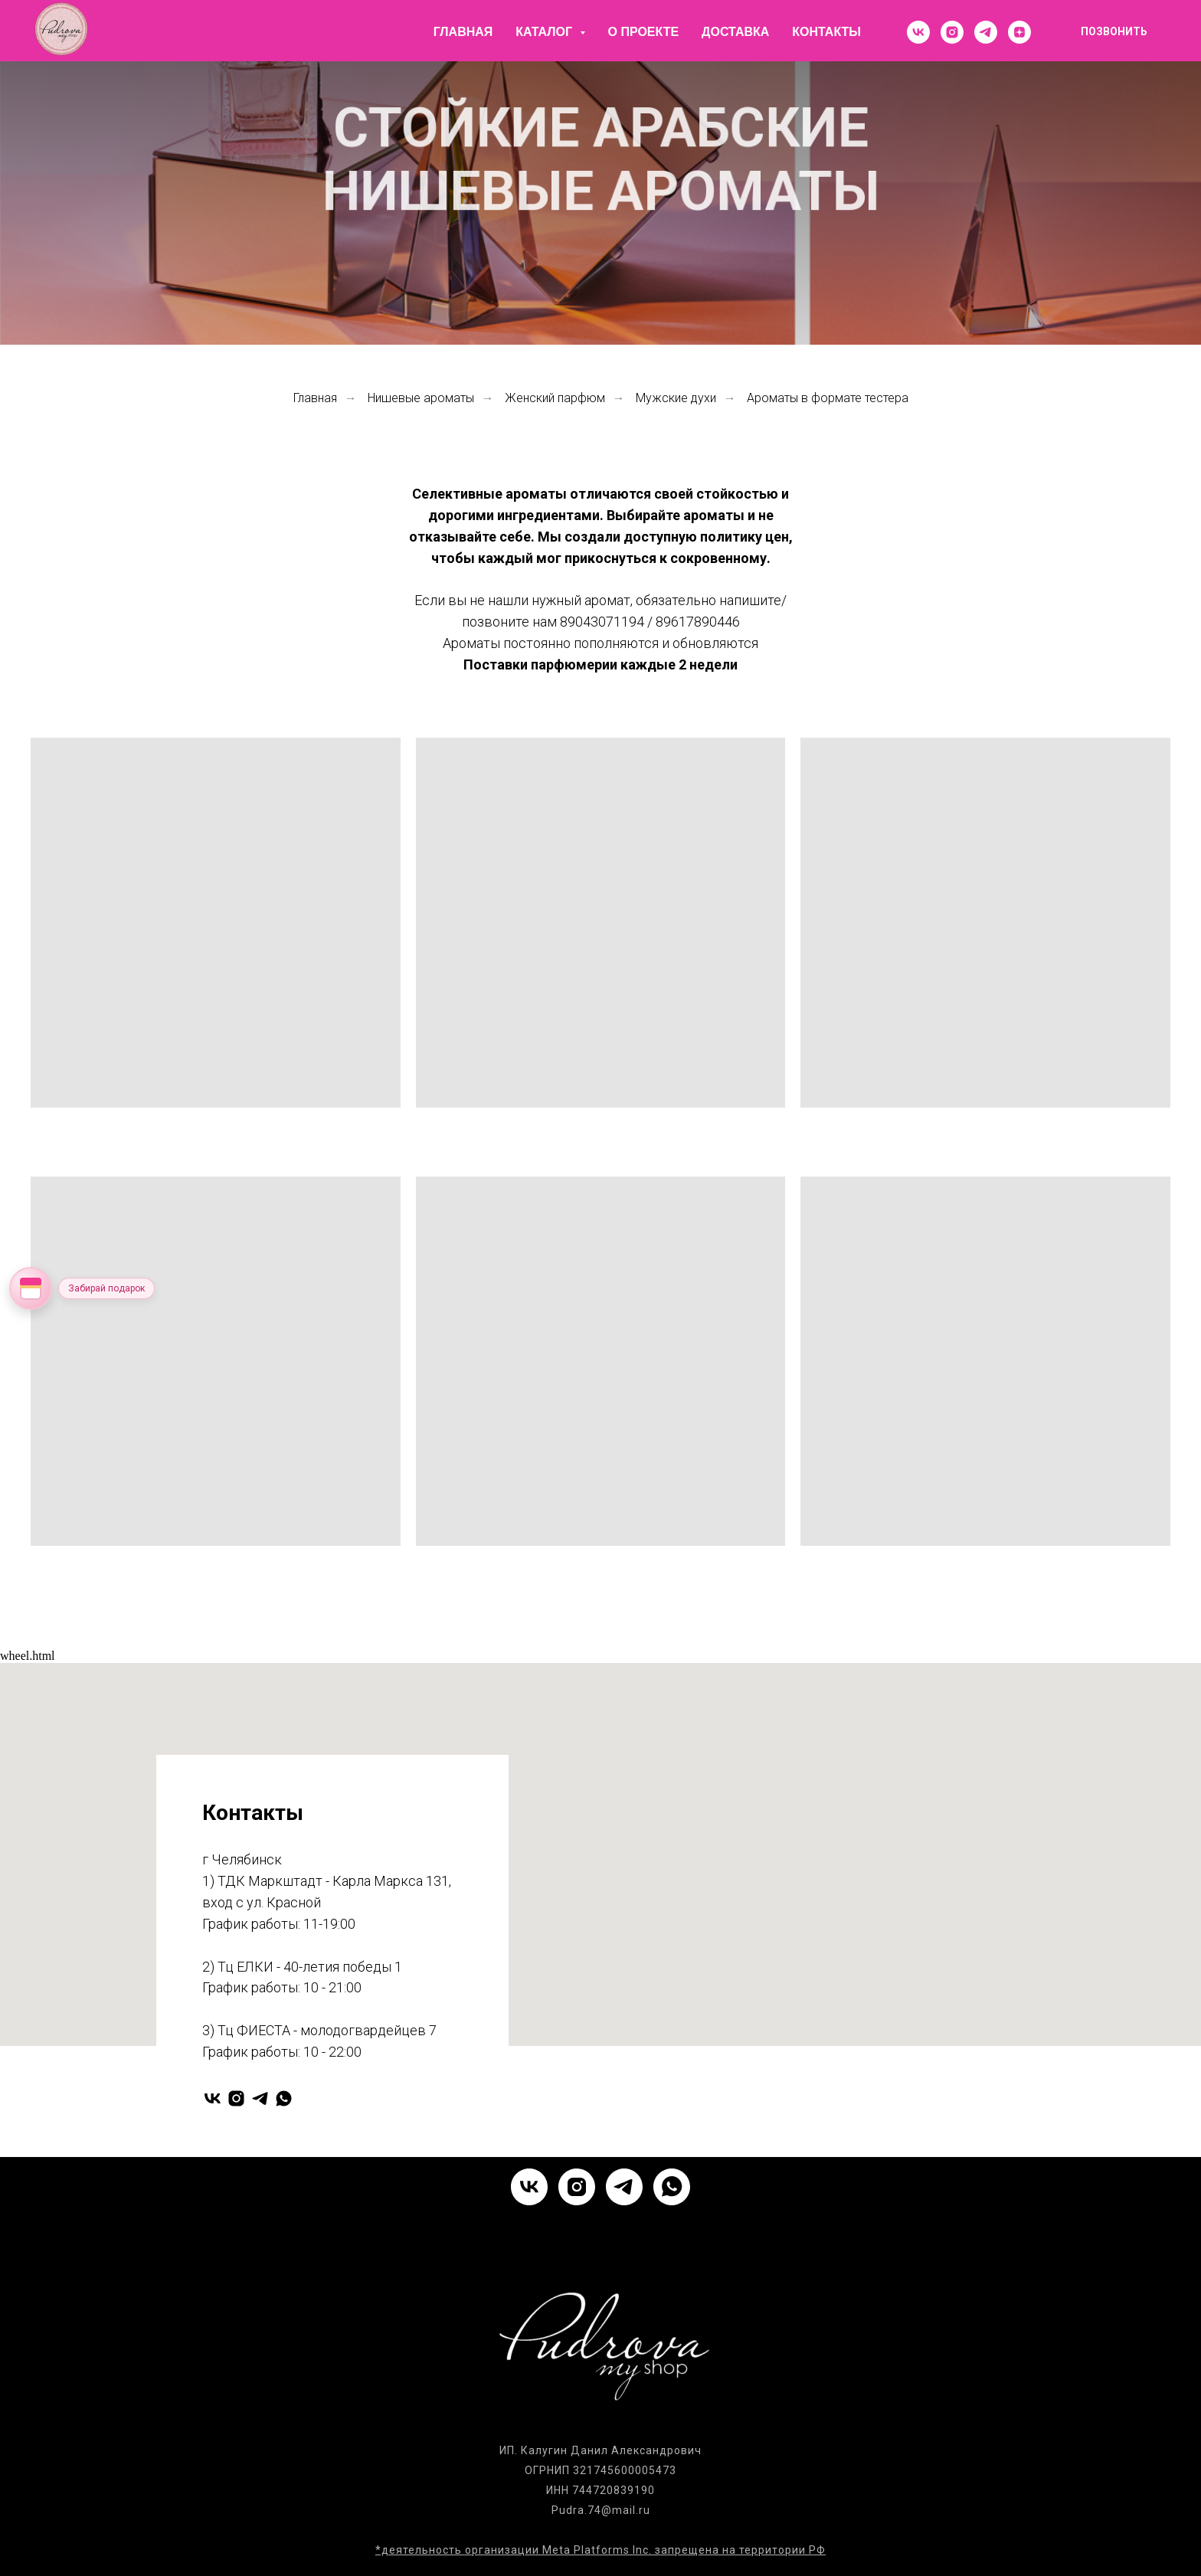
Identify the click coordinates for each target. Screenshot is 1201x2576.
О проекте (643, 31)
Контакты (826, 31)
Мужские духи (676, 398)
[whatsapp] (283, 2098)
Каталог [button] (545, 31)
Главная (463, 31)
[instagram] (952, 32)
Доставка (735, 31)
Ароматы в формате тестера (827, 398)
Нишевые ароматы (421, 398)
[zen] (1019, 32)
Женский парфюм (555, 398)
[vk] (918, 32)
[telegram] (985, 32)
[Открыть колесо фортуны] (30, 1288)
